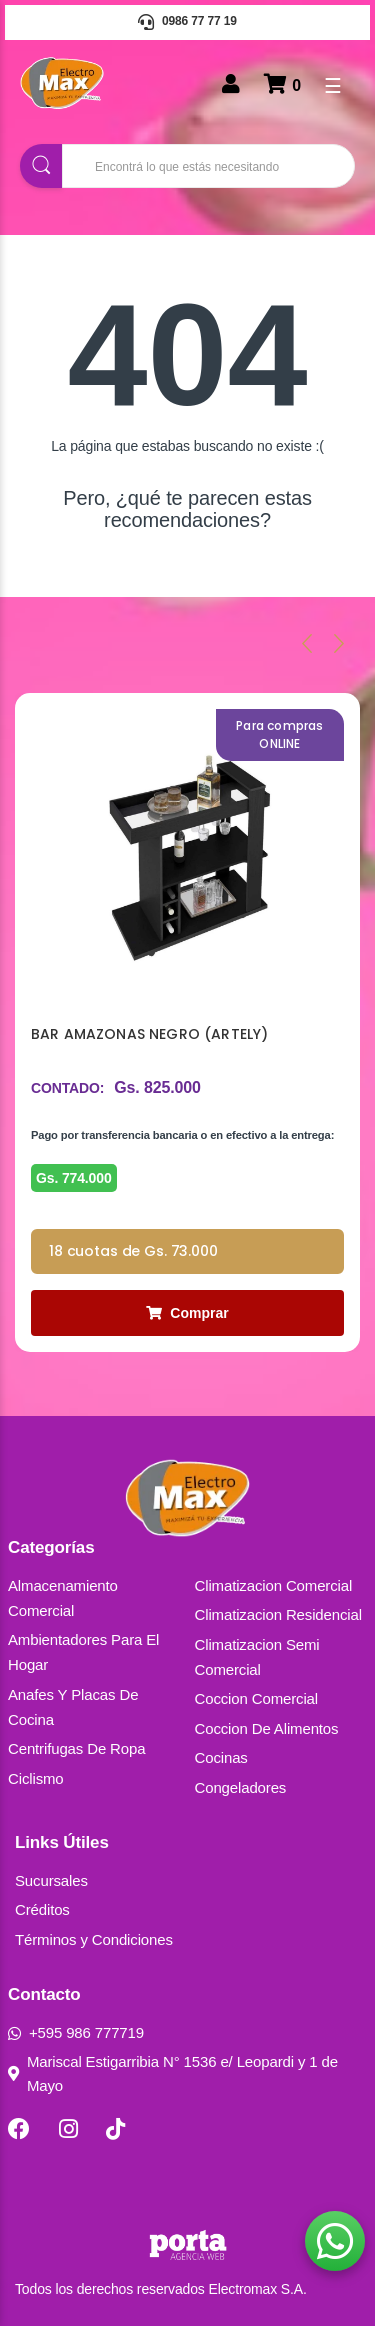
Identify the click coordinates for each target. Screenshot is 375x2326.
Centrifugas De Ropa (76, 1748)
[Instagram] (68, 2129)
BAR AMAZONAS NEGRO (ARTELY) (149, 1034)
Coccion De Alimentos (267, 1728)
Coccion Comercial (257, 1698)
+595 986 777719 (76, 2032)
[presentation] (307, 643)
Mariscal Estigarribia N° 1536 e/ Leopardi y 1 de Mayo (173, 2073)
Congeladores (241, 1787)
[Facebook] (19, 2129)
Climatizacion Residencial (278, 1614)
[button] (335, 2241)
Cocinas (221, 1757)
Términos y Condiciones (94, 1939)
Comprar (187, 1313)
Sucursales (51, 1880)
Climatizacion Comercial (274, 1585)
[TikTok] (115, 2129)
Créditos (42, 1909)
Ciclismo (36, 1778)
